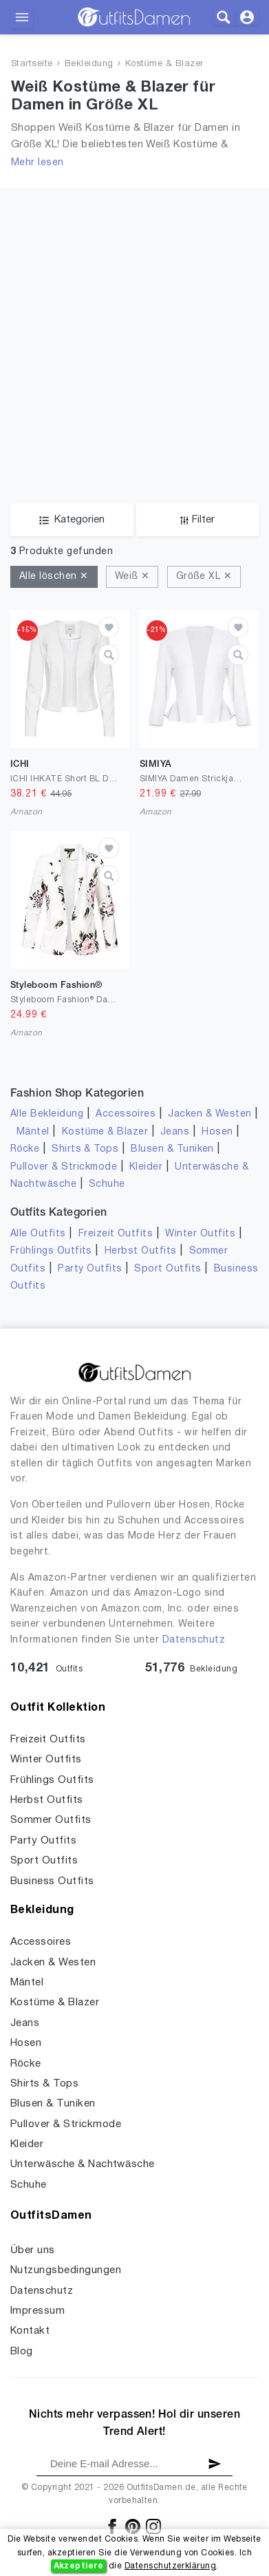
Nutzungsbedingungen (65, 2270)
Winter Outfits (200, 1233)
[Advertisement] (134, 361)
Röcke (24, 1149)
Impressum (37, 2311)
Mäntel (33, 1132)
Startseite (32, 64)
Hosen (217, 1132)
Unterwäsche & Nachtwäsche (82, 2164)
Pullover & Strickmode (63, 1167)
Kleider (145, 1167)
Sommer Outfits (51, 1820)
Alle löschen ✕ (54, 576)
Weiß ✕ (132, 576)
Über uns (32, 2250)
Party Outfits (90, 1269)
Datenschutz (193, 1640)
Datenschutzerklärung (170, 2566)
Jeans (174, 1132)
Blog (21, 2351)
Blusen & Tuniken (172, 1149)
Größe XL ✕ (204, 576)
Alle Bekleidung (46, 1114)
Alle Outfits (38, 1233)
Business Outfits (52, 1881)
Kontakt (30, 2331)
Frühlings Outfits (51, 1251)
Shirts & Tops (85, 1149)
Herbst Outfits (141, 1251)
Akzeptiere (79, 2566)
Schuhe (107, 1184)
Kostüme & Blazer (164, 64)
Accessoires (125, 1114)
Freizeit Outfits (115, 1233)
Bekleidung (89, 64)
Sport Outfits (167, 1269)
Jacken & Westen (209, 1114)
